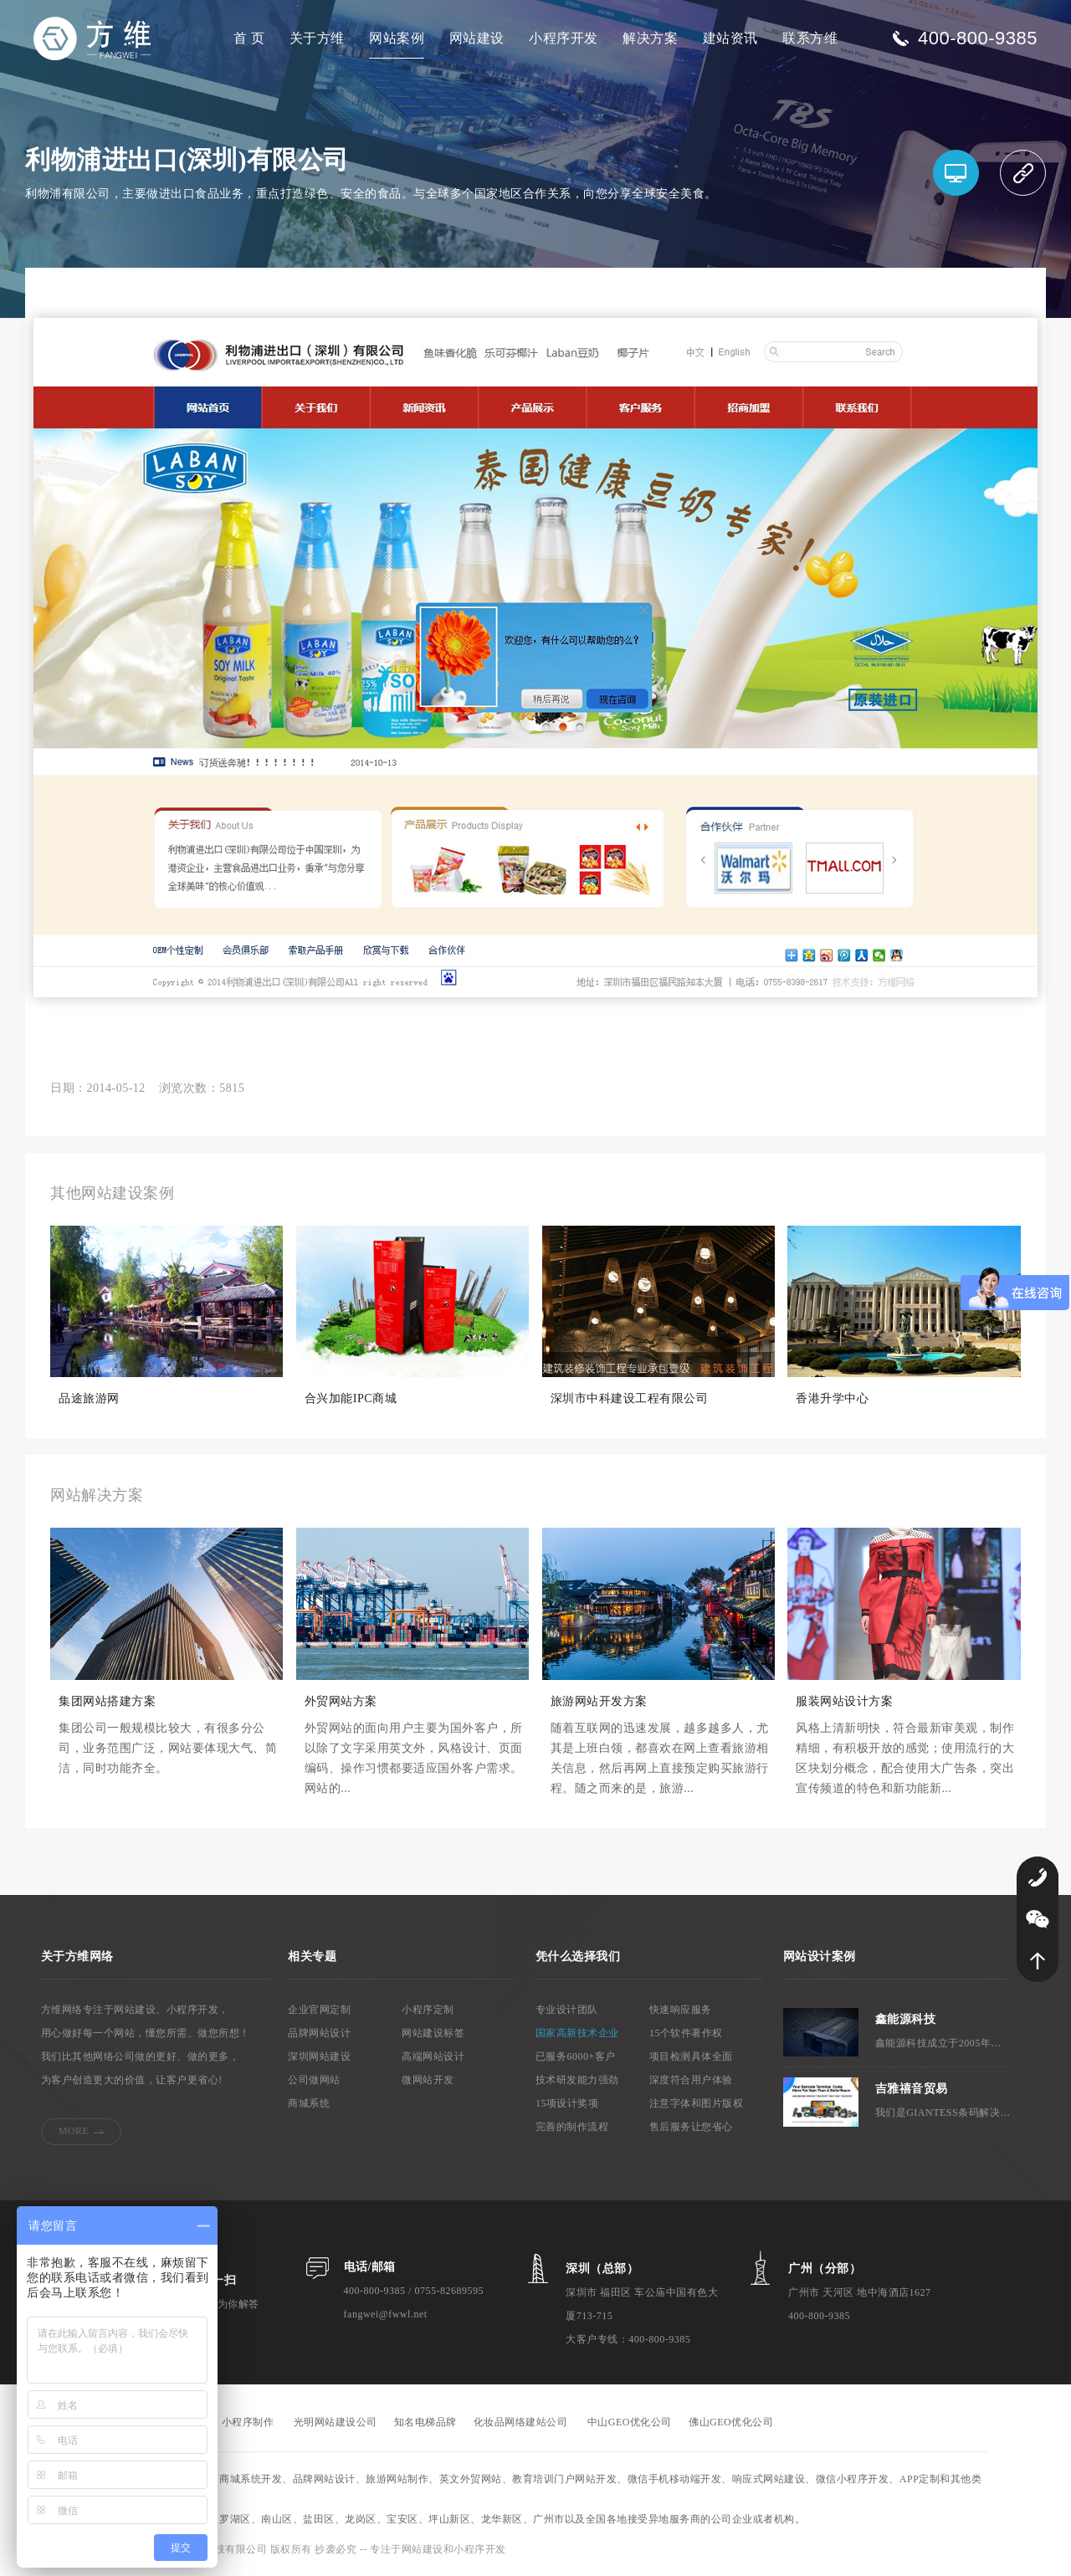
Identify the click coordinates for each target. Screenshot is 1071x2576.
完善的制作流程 (572, 2127)
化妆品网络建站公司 (521, 2422)
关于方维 (317, 38)
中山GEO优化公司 (629, 2422)
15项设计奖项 (567, 2103)
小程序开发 (563, 38)
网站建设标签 (433, 2033)
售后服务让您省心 (691, 2127)
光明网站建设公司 (335, 2422)
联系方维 (810, 38)
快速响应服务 (680, 2009)
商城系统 (309, 2103)
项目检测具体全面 (691, 2056)
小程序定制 (428, 2009)
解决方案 (650, 38)
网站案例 (396, 38)
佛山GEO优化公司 (731, 2422)
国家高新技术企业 (577, 2033)
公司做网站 (314, 2080)
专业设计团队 (567, 2009)
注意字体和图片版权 (696, 2103)
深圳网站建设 (319, 2056)
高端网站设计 (433, 2056)
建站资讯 (730, 38)
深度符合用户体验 (691, 2080)
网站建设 (477, 38)
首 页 (249, 38)
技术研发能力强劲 (577, 2080)
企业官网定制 (319, 2009)
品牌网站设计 (319, 2033)
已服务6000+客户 (576, 2056)
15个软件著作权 (686, 2033)
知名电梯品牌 (425, 2422)
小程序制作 (248, 2422)
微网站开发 (428, 2080)
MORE (74, 2131)
